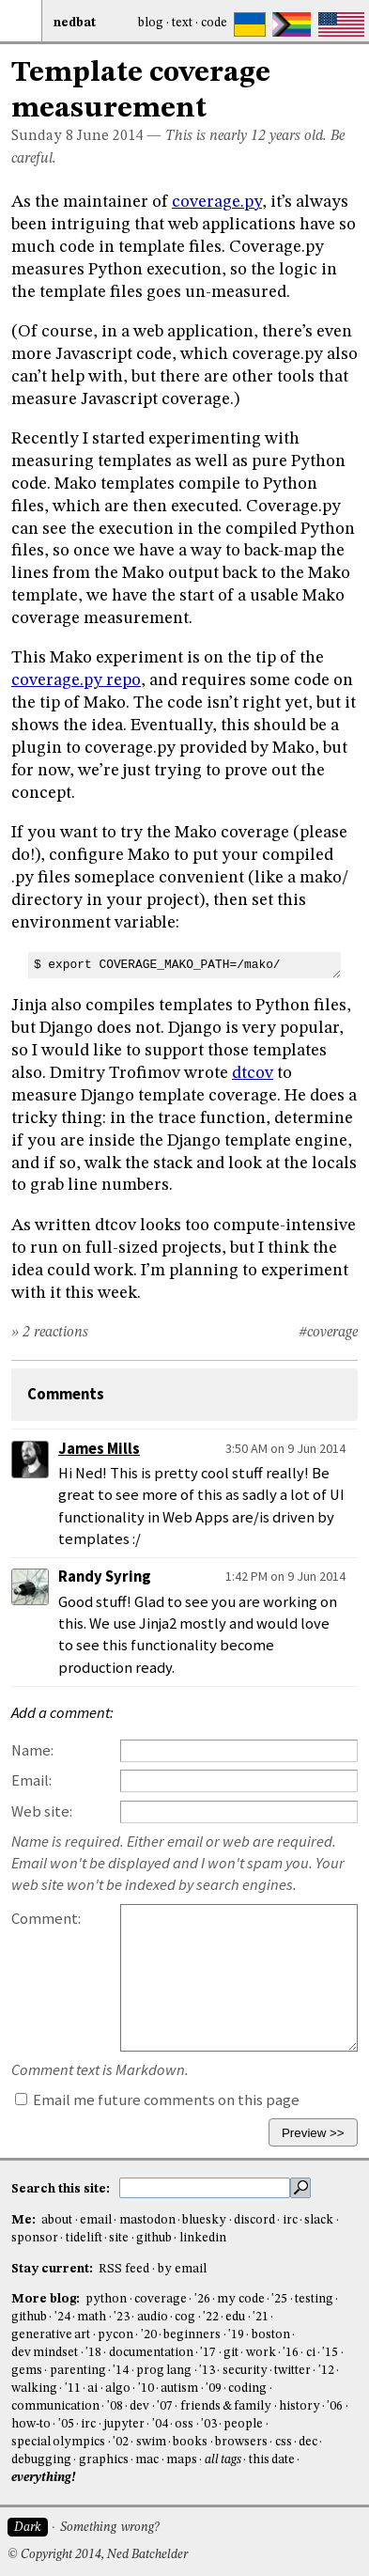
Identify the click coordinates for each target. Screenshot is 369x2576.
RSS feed (124, 2269)
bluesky (204, 2220)
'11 (73, 2388)
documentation (151, 2353)
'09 (214, 2388)
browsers (241, 2442)
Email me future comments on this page (157, 2100)
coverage (160, 2299)
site (119, 2238)
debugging (41, 2460)
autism (179, 2388)
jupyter (124, 2424)
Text (182, 23)
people (243, 2424)
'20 (149, 2335)
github (154, 2238)
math (91, 2317)
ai (92, 2388)
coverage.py (217, 202)
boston (271, 2335)
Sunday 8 (42, 136)
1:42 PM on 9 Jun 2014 (285, 1576)
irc (290, 2220)
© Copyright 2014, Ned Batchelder (98, 2555)
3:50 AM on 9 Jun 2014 (285, 1448)
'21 (261, 2317)
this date (272, 2460)
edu (235, 2317)
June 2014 (110, 136)
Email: (31, 1780)
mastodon (147, 2220)
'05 (66, 2424)
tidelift (84, 2238)
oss (184, 2424)
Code (214, 23)
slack (318, 2220)
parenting (78, 2371)
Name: (32, 1750)
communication (55, 2406)
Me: (24, 2220)
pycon (115, 2335)
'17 (208, 2353)
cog (185, 2317)
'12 (326, 2371)
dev (139, 2406)
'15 (330, 2353)
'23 (122, 2317)
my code (240, 2299)
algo (118, 2388)
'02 (121, 2442)
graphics (104, 2460)
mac (147, 2460)
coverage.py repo (76, 680)
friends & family (226, 2406)
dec (308, 2442)
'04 (160, 2424)
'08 (115, 2406)
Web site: (41, 1811)
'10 (146, 2388)
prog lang (164, 2371)
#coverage (328, 1332)
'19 (236, 2335)
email (96, 2220)
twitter (292, 2371)
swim (151, 2442)
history (299, 2406)
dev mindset (44, 2353)
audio (152, 2317)
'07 (165, 2406)
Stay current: (53, 2269)
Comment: (46, 1918)
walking (34, 2388)
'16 (291, 2353)
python (106, 2299)
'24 (62, 2317)
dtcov (252, 1073)
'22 (211, 2317)
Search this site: (62, 2189)
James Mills (99, 1449)
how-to (31, 2424)
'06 (335, 2406)
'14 (121, 2371)
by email (182, 2269)
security (245, 2371)
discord (254, 2220)
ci (310, 2353)
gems (26, 2371)
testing (314, 2299)
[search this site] (204, 2188)
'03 (209, 2424)
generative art (50, 2335)
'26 (202, 2299)
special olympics (58, 2442)
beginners (192, 2335)
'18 (93, 2353)
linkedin (202, 2238)
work (261, 2353)
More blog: (47, 2299)
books (190, 2442)
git (230, 2353)
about (56, 2220)
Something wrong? (109, 2527)
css (283, 2442)
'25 (279, 2299)
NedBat (75, 23)
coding (247, 2388)
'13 (207, 2371)
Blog (150, 23)
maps (181, 2460)
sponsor (34, 2238)
